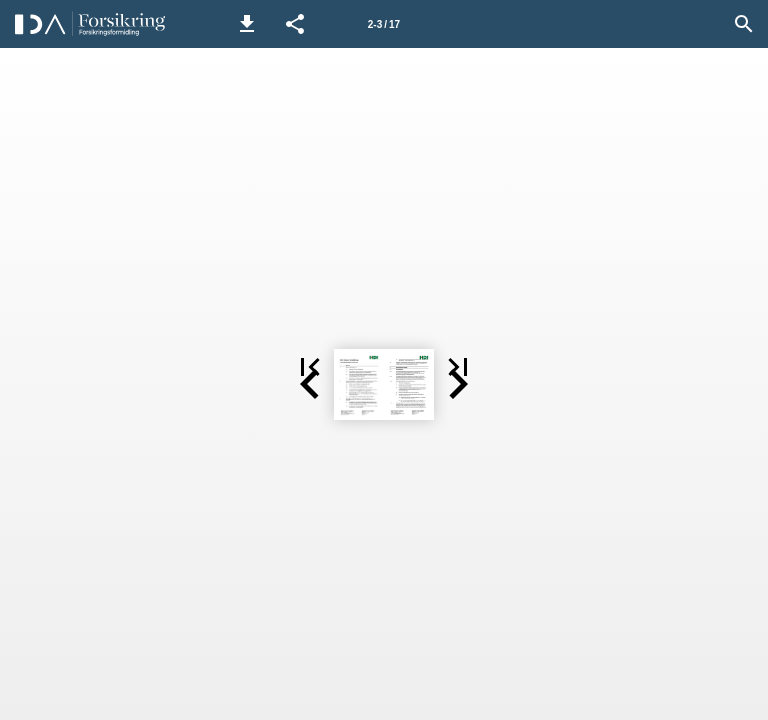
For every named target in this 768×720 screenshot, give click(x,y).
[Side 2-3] (384, 24)
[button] (247, 24)
